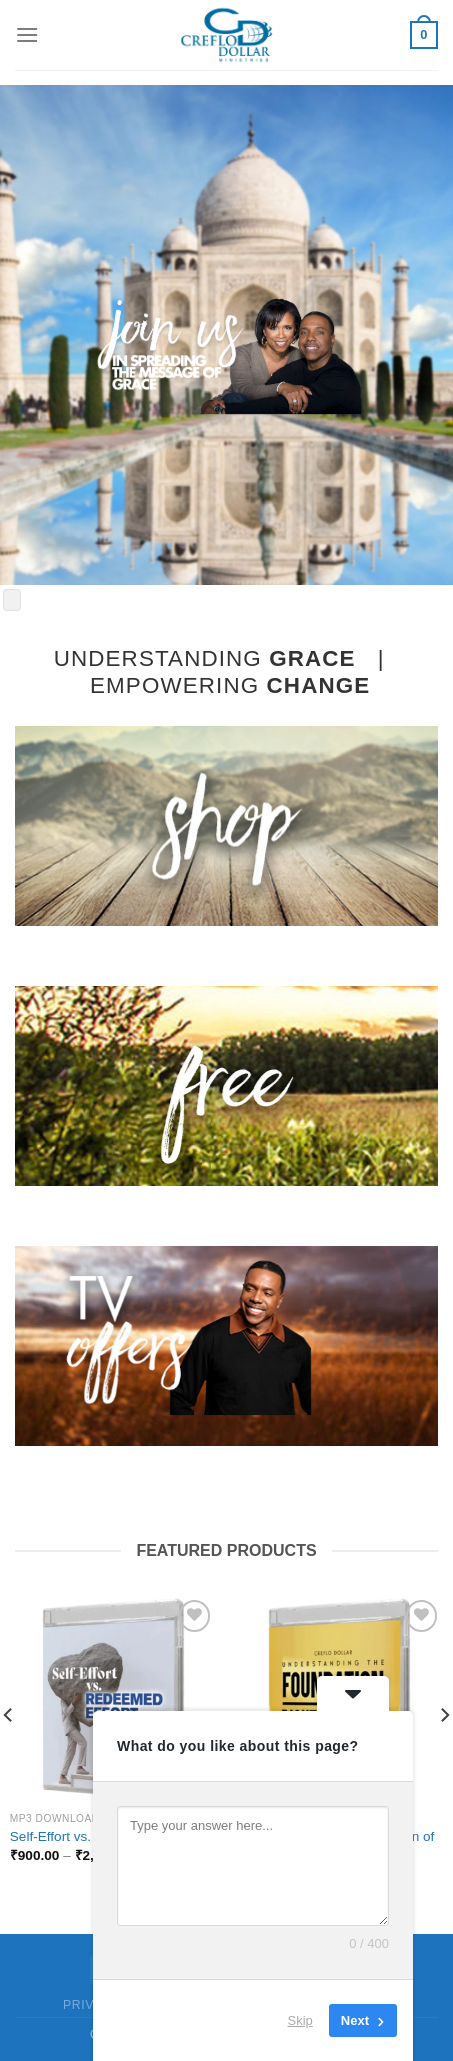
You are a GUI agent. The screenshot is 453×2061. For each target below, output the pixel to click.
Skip (300, 2020)
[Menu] (27, 34)
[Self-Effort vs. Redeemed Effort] (113, 1698)
